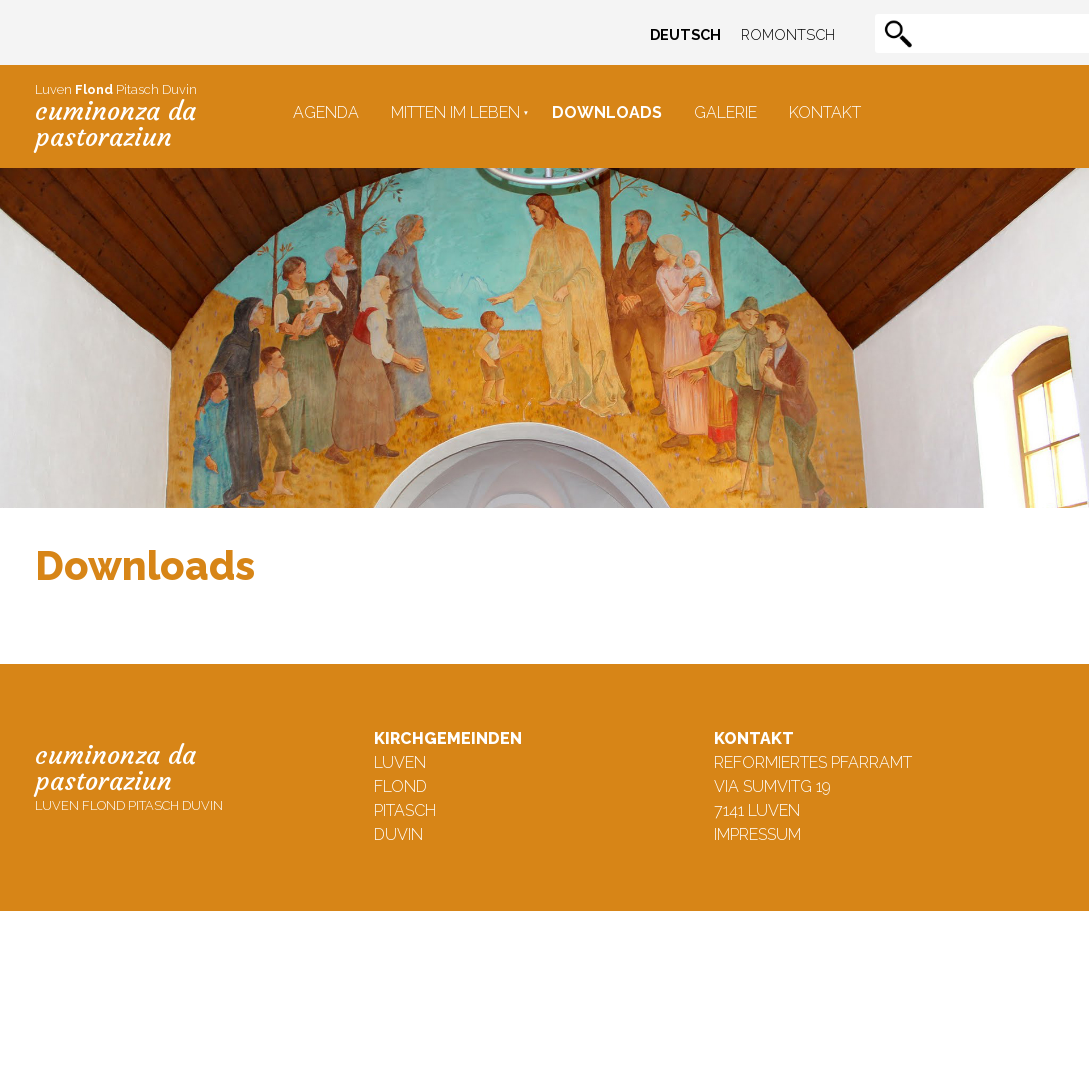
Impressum (757, 834)
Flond (400, 786)
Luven (400, 762)
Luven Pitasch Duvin (116, 117)
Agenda (326, 112)
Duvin (398, 834)
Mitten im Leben (455, 112)
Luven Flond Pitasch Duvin (129, 775)
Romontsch (788, 34)
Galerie (725, 112)
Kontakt (825, 112)
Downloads (607, 112)
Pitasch (405, 810)
